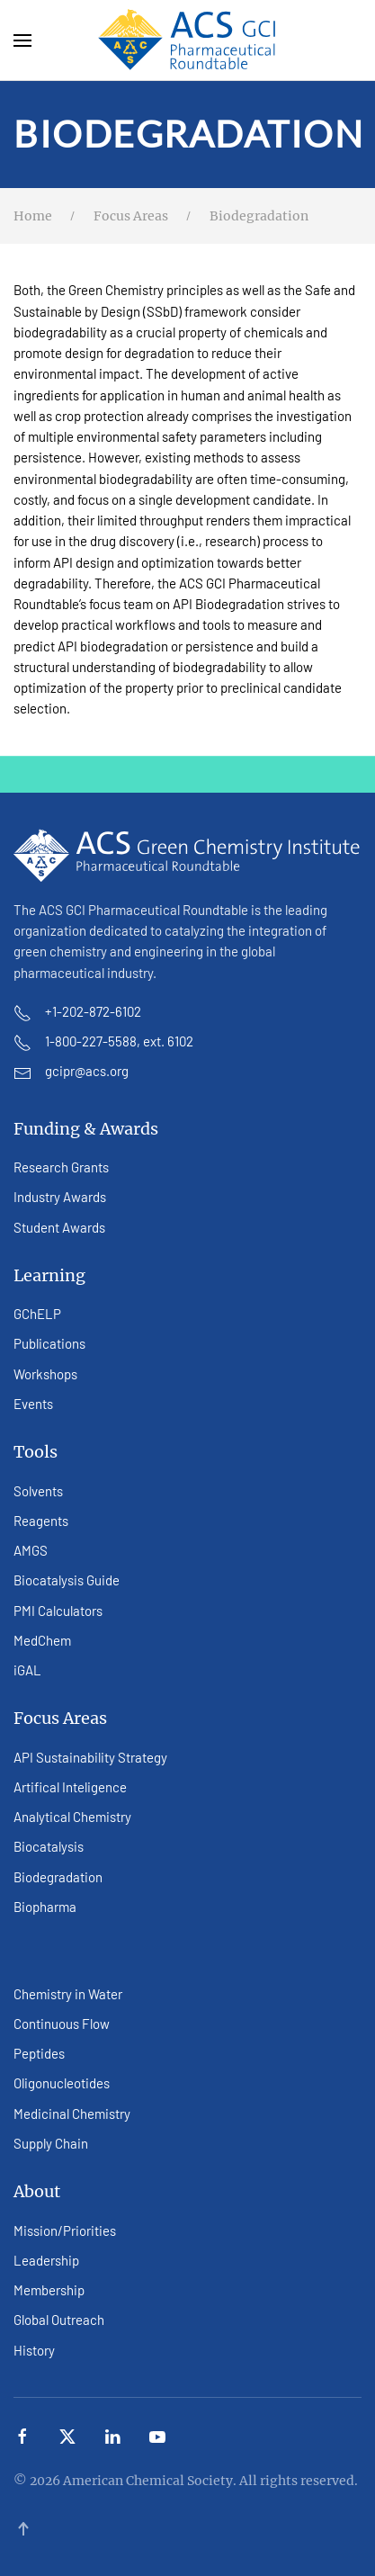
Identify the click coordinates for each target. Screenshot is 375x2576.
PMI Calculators (58, 1610)
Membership (49, 2290)
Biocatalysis (48, 1846)
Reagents (40, 1520)
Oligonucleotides (61, 2083)
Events (33, 1404)
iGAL (27, 1670)
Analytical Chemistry (72, 1817)
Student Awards (59, 1227)
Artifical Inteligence (70, 1787)
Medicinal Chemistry (71, 2113)
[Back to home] (188, 40)
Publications (49, 1343)
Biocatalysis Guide (66, 1580)
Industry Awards (59, 1197)
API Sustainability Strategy (90, 1757)
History (34, 2350)
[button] (22, 40)
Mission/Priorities (64, 2230)
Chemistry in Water (67, 1994)
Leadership (46, 2260)
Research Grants (61, 1167)
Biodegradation (58, 1877)
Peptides (39, 2053)
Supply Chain (50, 2143)
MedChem (42, 1640)
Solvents (38, 1491)
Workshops (45, 1374)
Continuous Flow (61, 2023)
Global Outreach (58, 2319)
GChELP (37, 1314)
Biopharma (44, 1906)
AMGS (30, 1550)
